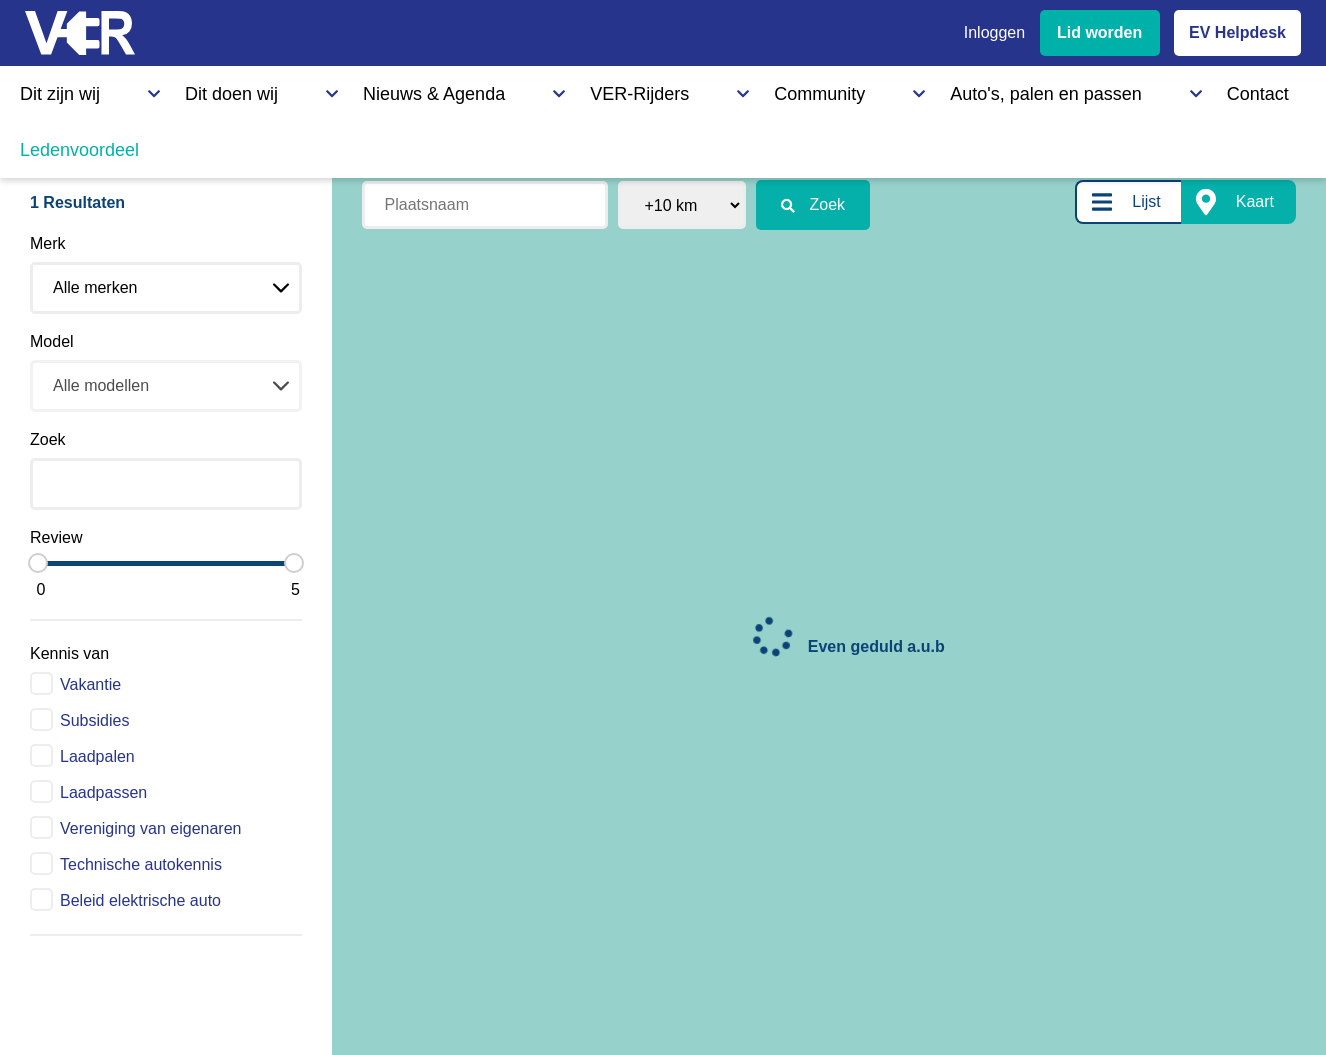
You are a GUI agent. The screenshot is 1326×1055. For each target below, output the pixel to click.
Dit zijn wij (54, 89)
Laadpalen (97, 756)
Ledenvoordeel (985, 89)
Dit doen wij (167, 89)
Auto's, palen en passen (723, 89)
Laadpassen (103, 792)
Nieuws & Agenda (306, 89)
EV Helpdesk (1237, 32)
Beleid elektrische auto (140, 900)
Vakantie (90, 684)
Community (564, 89)
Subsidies (94, 720)
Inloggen (994, 32)
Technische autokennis (141, 864)
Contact (868, 89)
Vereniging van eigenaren (150, 828)
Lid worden (1099, 32)
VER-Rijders (445, 89)
